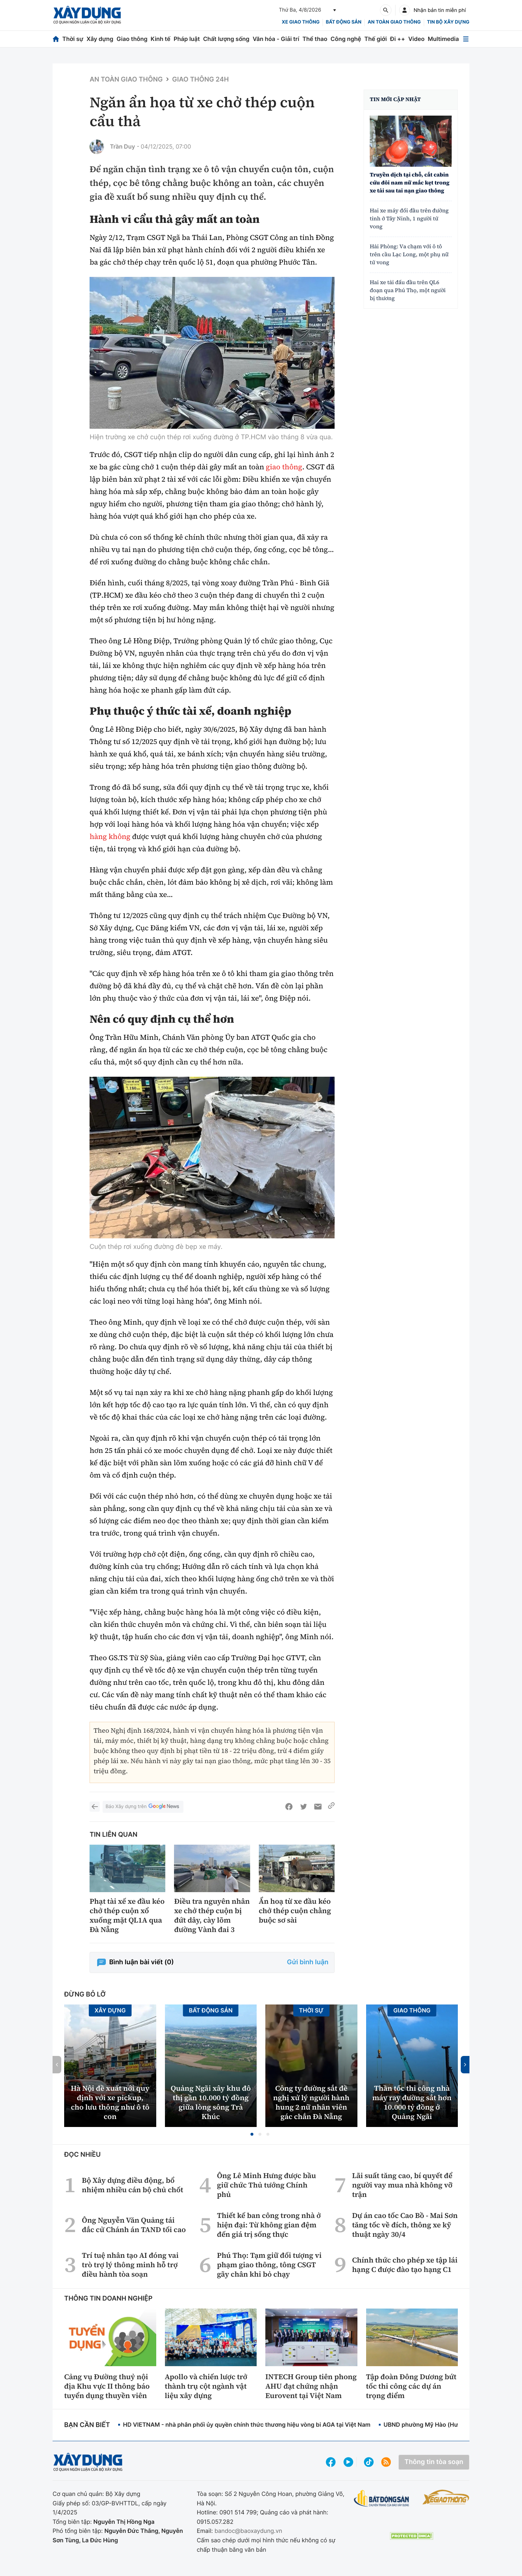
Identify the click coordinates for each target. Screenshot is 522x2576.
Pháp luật (187, 38)
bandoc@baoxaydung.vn (248, 2530)
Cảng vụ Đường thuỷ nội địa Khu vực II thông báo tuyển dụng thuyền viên (107, 2386)
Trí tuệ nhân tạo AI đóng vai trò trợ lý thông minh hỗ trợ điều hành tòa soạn (130, 2265)
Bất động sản (344, 22)
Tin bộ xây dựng (448, 22)
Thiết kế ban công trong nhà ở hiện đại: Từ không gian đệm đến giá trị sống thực (268, 2225)
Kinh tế (161, 38)
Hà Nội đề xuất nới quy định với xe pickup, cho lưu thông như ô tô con (110, 2102)
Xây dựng (100, 38)
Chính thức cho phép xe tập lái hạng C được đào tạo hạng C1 (404, 2264)
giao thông (284, 467)
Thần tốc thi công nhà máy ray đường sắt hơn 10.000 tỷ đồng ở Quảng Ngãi (412, 2102)
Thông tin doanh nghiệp (108, 2298)
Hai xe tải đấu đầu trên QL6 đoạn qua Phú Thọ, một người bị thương (408, 290)
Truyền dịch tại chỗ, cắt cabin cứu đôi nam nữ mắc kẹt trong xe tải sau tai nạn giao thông (410, 183)
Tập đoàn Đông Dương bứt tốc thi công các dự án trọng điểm (411, 2386)
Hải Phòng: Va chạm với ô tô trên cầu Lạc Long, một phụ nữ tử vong (409, 254)
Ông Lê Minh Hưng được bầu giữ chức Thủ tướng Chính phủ (266, 2185)
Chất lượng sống (226, 38)
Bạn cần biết (87, 2425)
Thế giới (375, 38)
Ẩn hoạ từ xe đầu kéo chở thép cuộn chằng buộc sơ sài (295, 1910)
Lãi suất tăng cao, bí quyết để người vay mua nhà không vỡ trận (402, 2185)
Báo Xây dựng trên (142, 1806)
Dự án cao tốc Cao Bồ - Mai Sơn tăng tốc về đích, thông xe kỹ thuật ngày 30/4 (404, 2225)
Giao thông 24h (200, 79)
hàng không (110, 836)
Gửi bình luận (307, 1962)
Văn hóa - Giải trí (276, 38)
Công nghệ (346, 38)
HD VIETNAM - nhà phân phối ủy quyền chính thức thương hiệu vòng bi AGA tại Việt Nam (246, 2424)
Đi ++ (397, 38)
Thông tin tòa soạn (434, 2462)
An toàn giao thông (394, 22)
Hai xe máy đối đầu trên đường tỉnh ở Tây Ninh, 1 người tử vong (409, 218)
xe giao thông (300, 22)
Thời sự (72, 38)
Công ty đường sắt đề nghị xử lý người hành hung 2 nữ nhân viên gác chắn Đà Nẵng (311, 2102)
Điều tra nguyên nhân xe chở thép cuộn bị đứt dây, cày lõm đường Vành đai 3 (212, 1915)
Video (416, 38)
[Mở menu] (465, 39)
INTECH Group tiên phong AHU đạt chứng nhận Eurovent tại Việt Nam (311, 2386)
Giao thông (131, 38)
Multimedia (443, 38)
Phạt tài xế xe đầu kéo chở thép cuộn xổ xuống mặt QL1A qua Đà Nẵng (127, 1915)
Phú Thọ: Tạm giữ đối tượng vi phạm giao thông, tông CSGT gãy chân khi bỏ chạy (269, 2265)
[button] (251, 2134)
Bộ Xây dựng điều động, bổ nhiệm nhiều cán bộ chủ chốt (132, 2185)
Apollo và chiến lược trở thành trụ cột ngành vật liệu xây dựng (206, 2386)
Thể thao (314, 38)
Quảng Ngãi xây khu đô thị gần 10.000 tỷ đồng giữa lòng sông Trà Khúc (211, 2102)
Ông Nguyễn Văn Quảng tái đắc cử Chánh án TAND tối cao (134, 2224)
